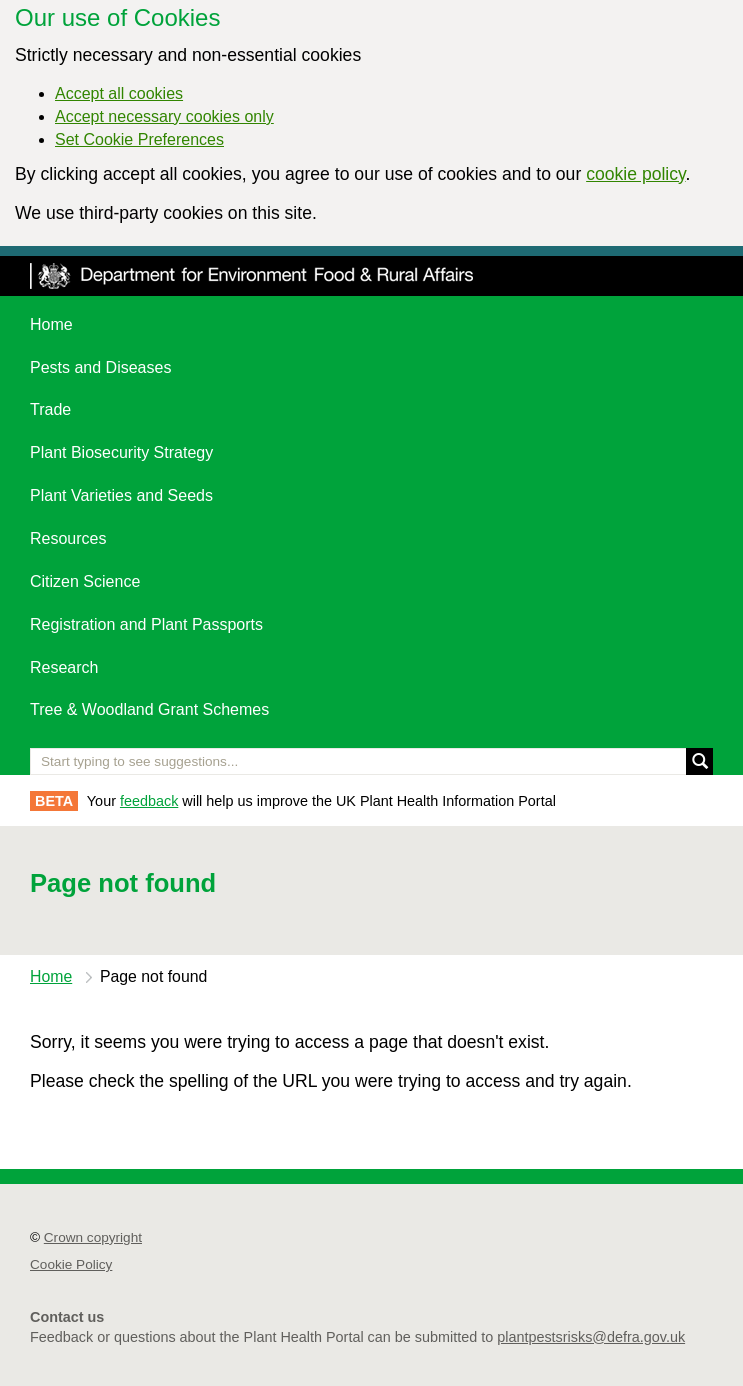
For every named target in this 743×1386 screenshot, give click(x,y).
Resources (68, 538)
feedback (149, 801)
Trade (50, 409)
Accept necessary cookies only (164, 116)
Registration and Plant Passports (146, 624)
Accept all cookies (119, 93)
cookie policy (635, 174)
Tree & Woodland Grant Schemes (149, 709)
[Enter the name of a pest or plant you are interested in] (371, 761)
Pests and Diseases (100, 367)
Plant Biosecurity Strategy (121, 452)
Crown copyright (93, 1237)
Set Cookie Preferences (139, 139)
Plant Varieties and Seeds (121, 495)
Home (51, 324)
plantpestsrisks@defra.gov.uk (591, 1337)
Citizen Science (85, 581)
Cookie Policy (71, 1264)
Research (64, 667)
